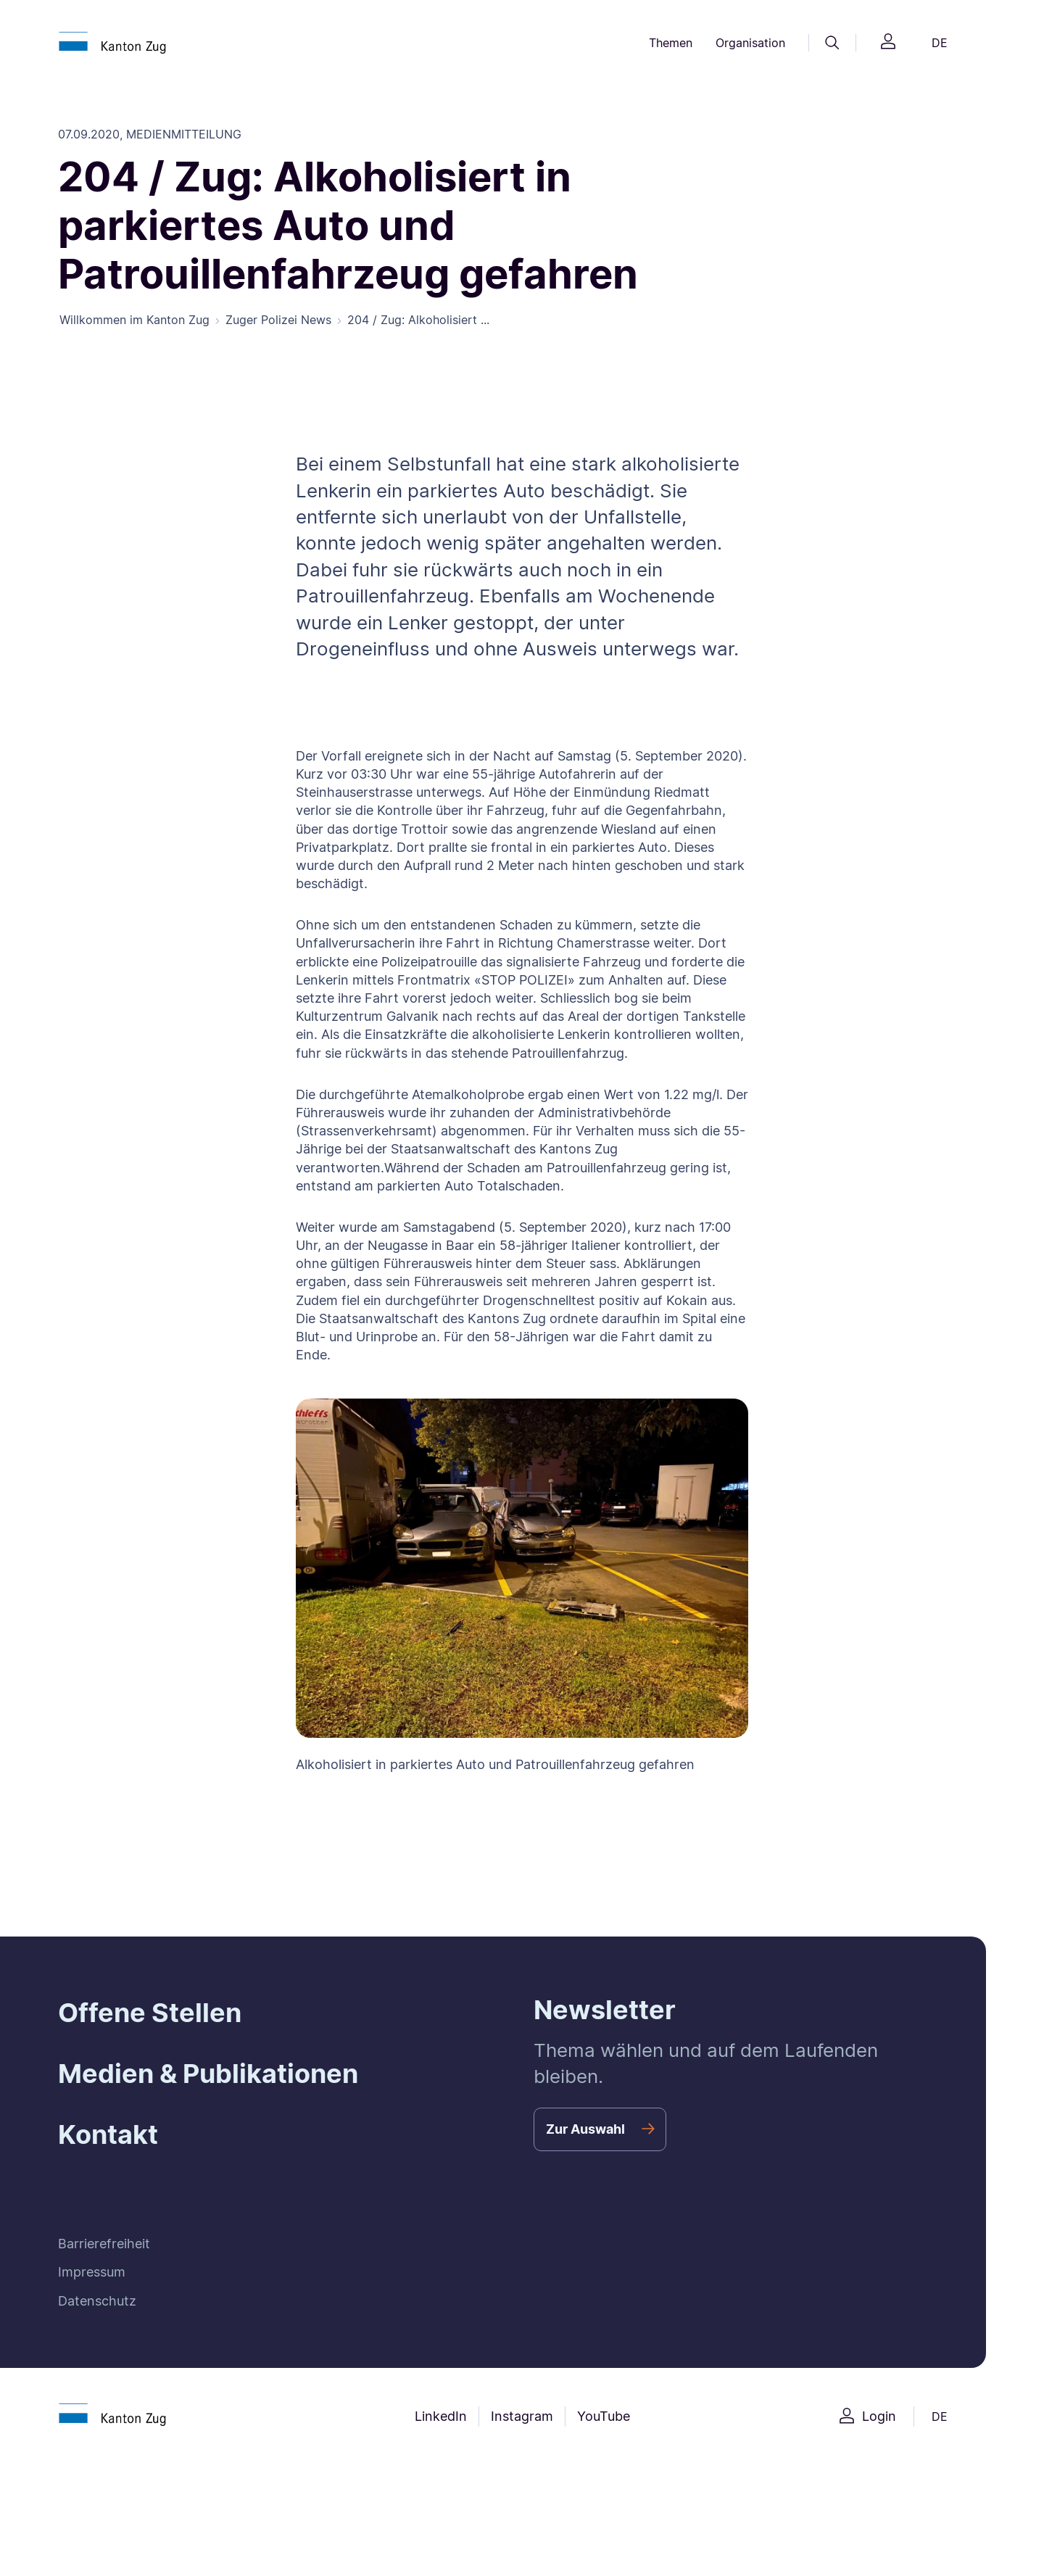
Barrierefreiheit (104, 2245)
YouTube (603, 2417)
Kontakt (108, 2137)
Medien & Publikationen (208, 2075)
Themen (670, 43)
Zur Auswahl (585, 2130)
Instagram (522, 2417)
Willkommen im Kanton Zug (134, 322)
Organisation (750, 43)
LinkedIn (441, 2417)
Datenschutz (97, 2302)
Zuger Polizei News (278, 322)
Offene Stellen (149, 2014)
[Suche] (832, 42)
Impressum (91, 2274)
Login (879, 2417)
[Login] (888, 43)
